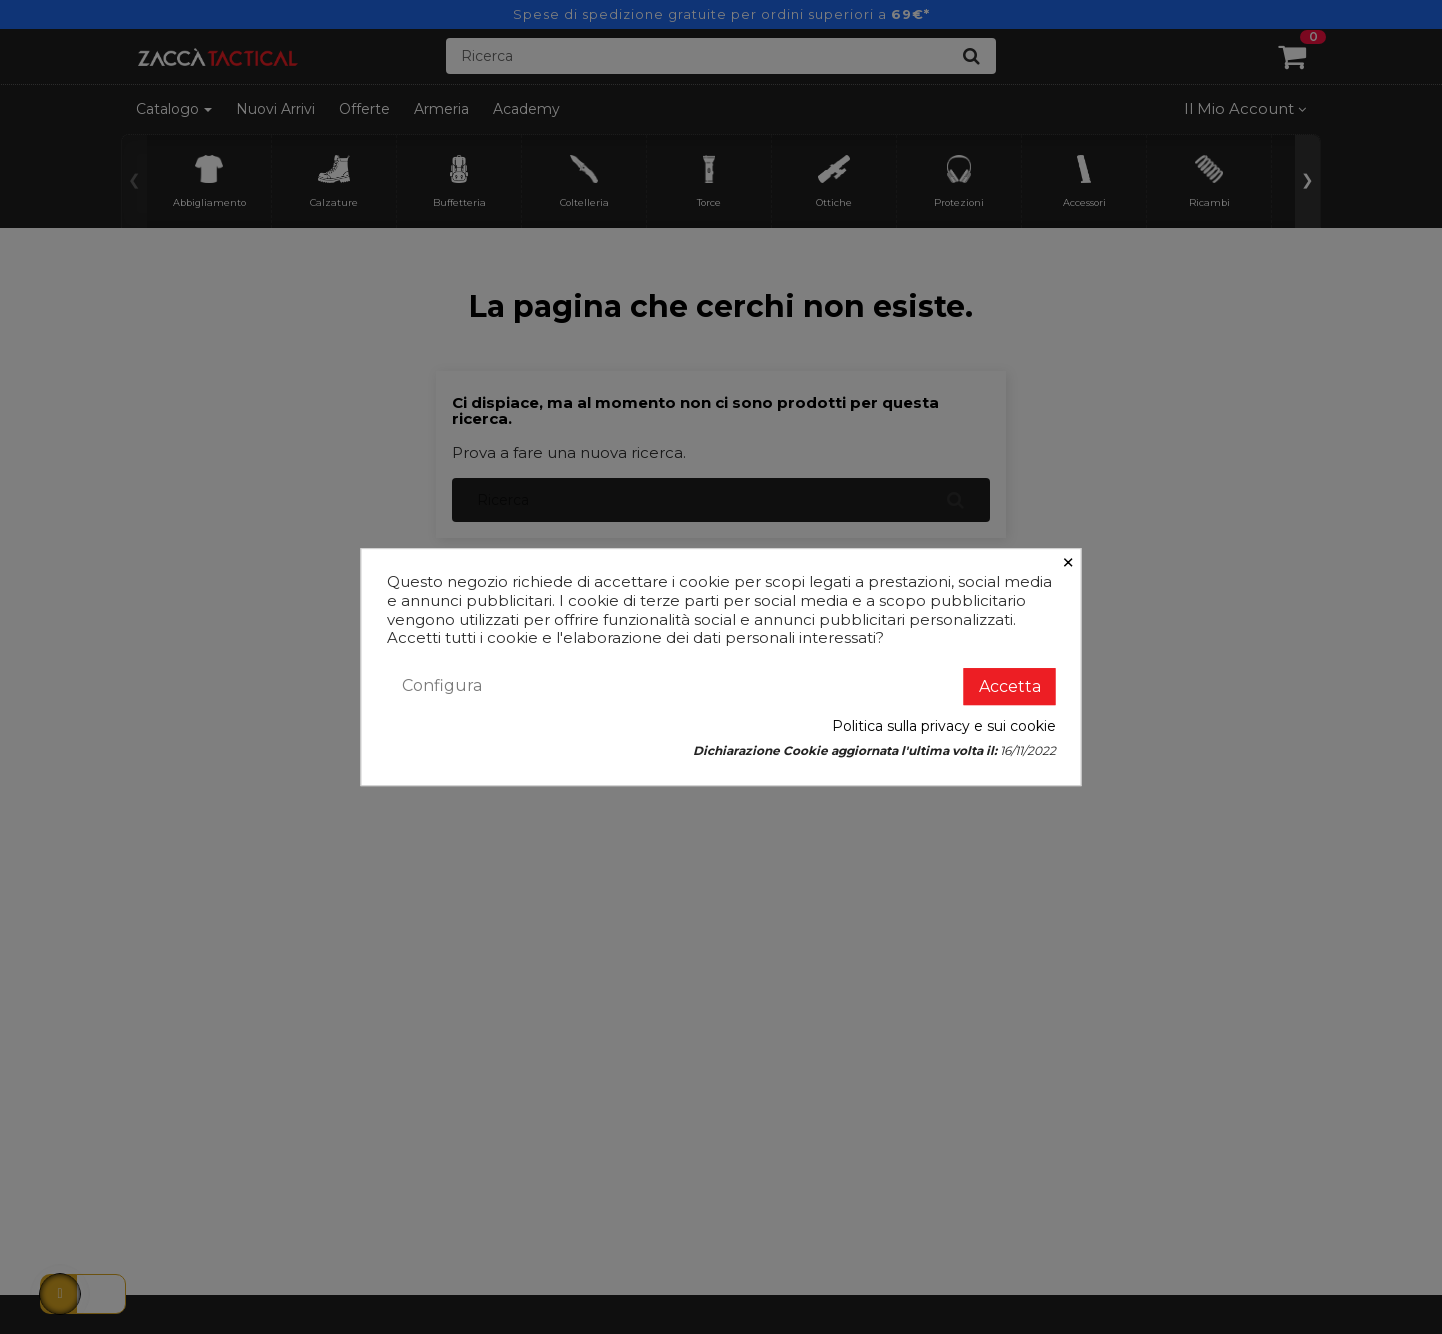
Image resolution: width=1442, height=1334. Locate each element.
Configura (442, 685)
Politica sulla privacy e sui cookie (944, 726)
